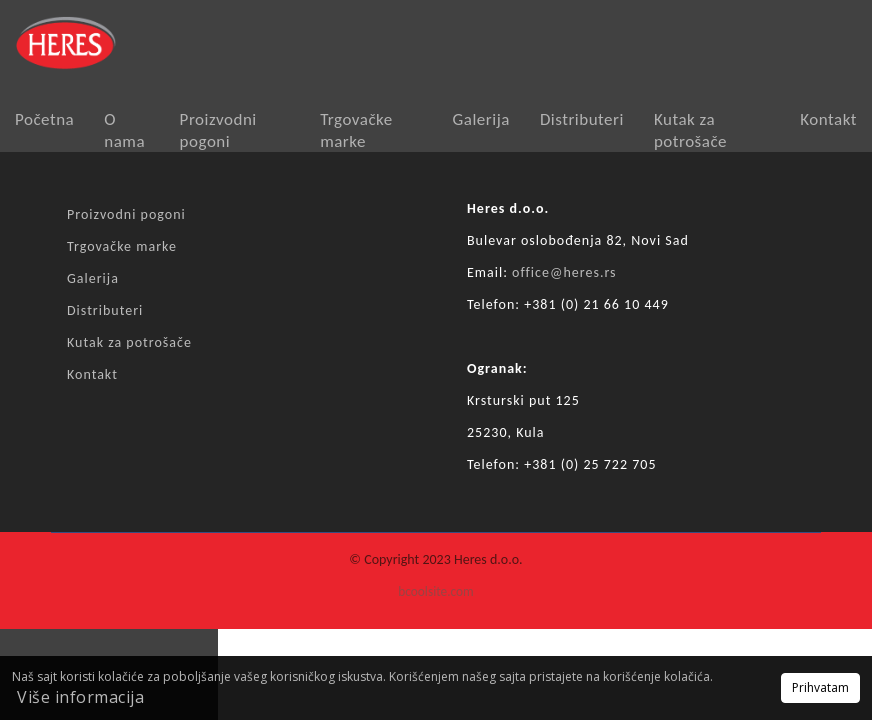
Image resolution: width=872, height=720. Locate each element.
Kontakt (828, 119)
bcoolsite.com (435, 591)
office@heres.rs (564, 272)
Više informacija (80, 697)
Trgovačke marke (356, 130)
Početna (44, 119)
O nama (124, 130)
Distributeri (582, 119)
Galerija (481, 119)
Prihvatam (820, 687)
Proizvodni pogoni (218, 130)
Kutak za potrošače (690, 130)
